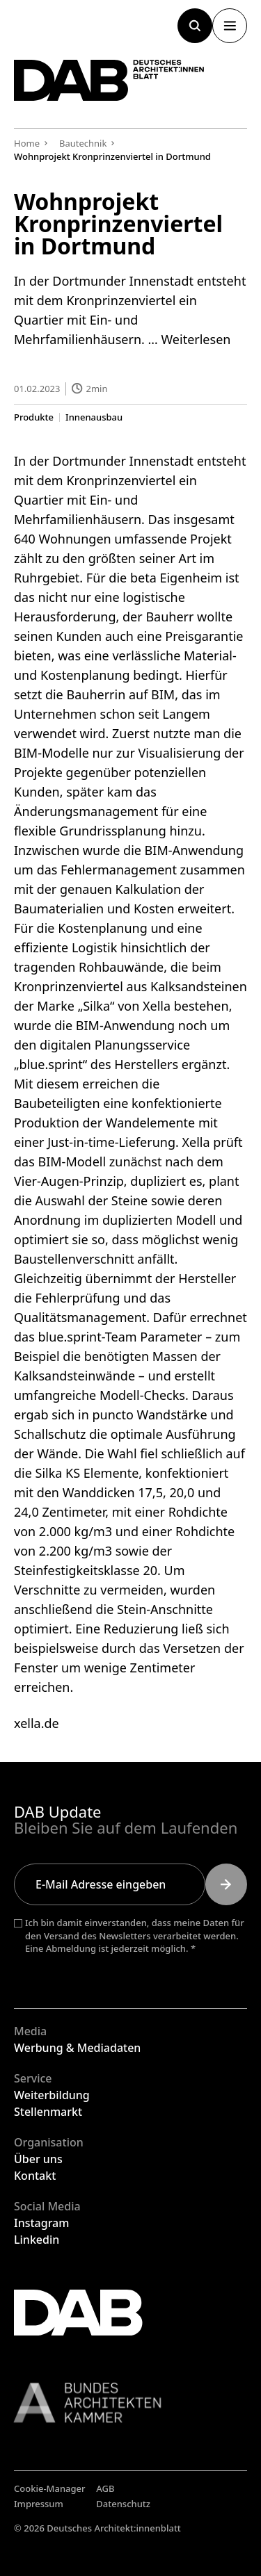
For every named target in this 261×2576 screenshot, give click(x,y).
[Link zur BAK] (130, 2402)
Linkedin (36, 2239)
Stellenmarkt (48, 2111)
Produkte (34, 417)
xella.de (36, 1723)
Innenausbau (93, 417)
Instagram (41, 2223)
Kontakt (35, 2175)
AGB (105, 2488)
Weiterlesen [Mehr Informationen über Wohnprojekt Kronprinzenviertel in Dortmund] (195, 339)
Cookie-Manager (50, 2488)
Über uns (38, 2159)
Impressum (38, 2503)
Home (27, 143)
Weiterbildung (52, 2095)
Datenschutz (123, 2503)
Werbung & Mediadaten (77, 2047)
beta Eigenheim (176, 577)
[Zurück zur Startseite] (109, 80)
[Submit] (226, 1884)
